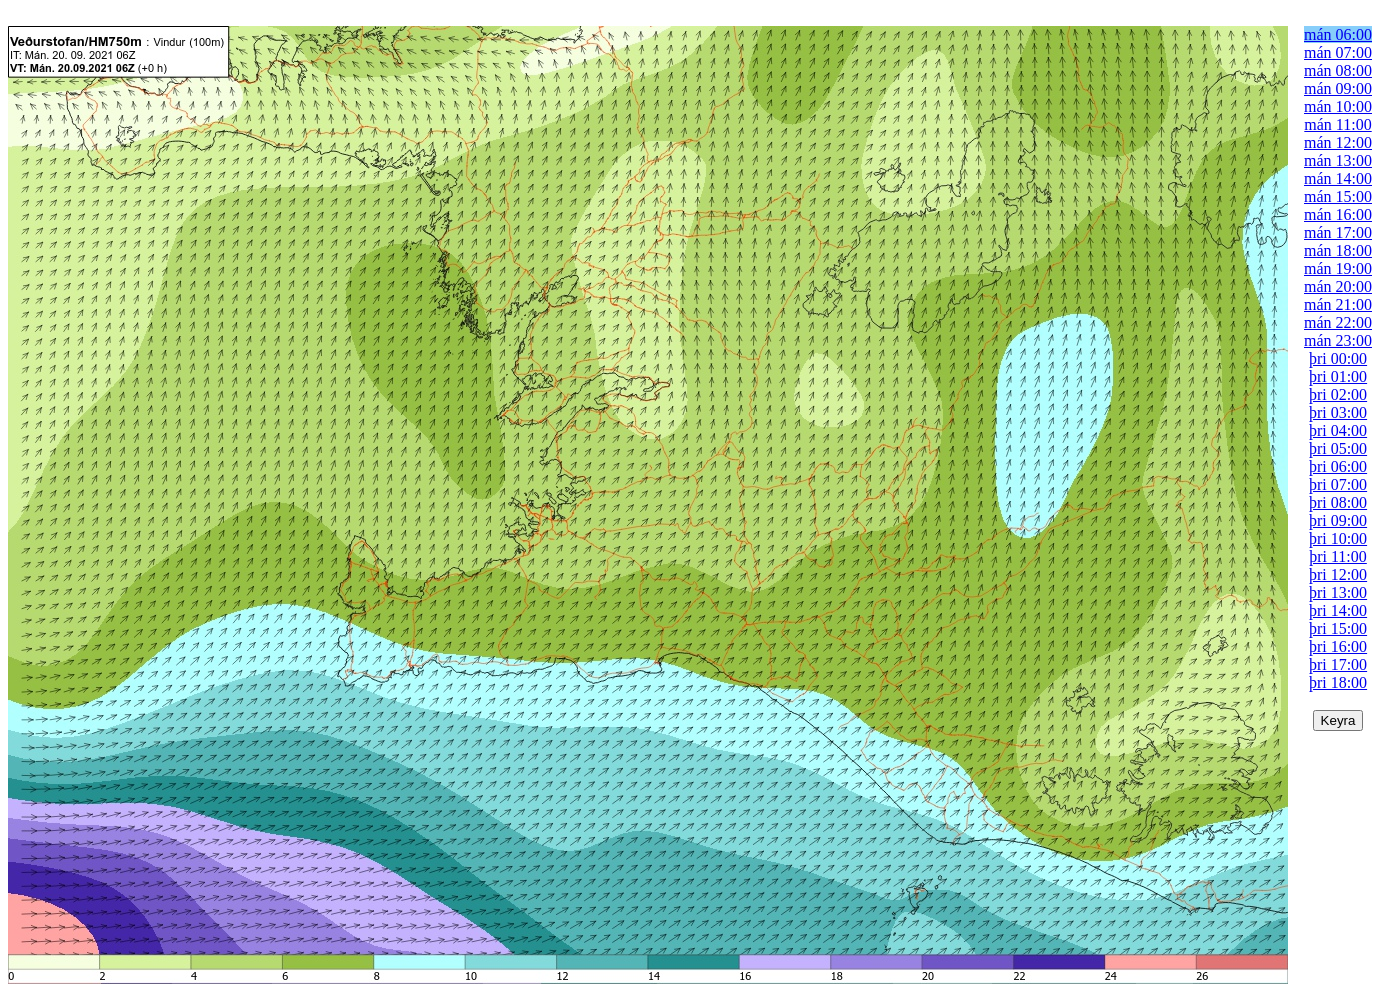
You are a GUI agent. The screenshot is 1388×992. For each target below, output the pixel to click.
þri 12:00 (1338, 574)
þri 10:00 (1338, 538)
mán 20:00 (1338, 286)
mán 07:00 (1338, 52)
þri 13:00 (1338, 592)
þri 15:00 (1338, 628)
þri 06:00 (1338, 466)
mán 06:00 (1338, 34)
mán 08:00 (1338, 70)
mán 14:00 (1338, 178)
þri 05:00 (1338, 448)
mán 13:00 (1338, 160)
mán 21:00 (1338, 304)
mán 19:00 (1338, 268)
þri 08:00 (1338, 502)
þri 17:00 (1338, 664)
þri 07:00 (1338, 484)
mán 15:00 (1338, 196)
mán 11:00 (1337, 124)
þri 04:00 (1338, 430)
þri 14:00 (1338, 610)
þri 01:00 (1338, 376)
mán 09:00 (1338, 88)
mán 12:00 (1338, 142)
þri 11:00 (1338, 556)
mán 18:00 (1338, 250)
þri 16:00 (1338, 646)
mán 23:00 (1338, 340)
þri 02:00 (1338, 394)
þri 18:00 (1338, 682)
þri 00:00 (1338, 358)
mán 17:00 (1338, 232)
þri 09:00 (1338, 520)
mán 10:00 (1338, 106)
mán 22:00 (1338, 322)
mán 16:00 (1338, 214)
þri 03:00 (1338, 412)
